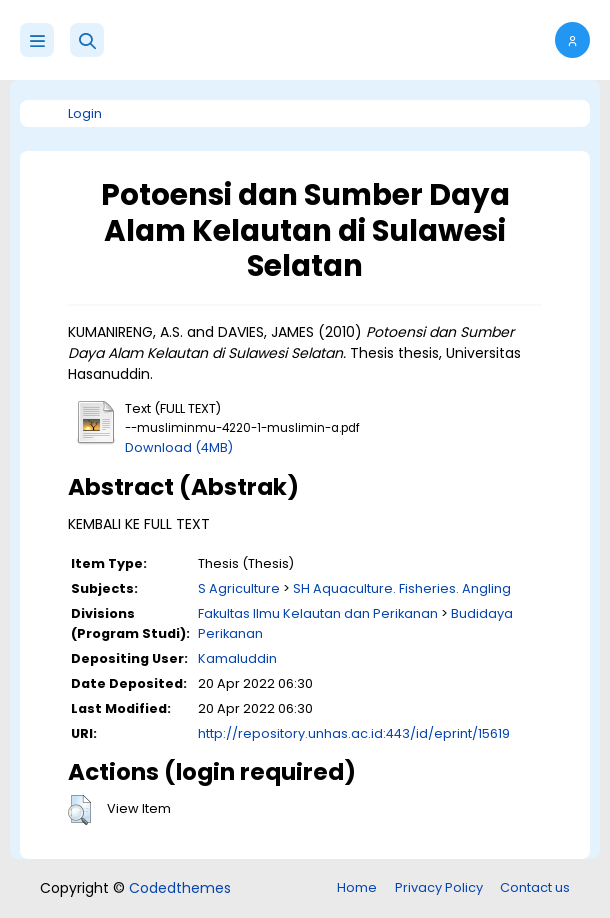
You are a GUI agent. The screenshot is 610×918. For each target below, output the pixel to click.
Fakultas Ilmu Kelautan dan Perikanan (318, 613)
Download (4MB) (179, 447)
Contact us (535, 887)
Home (357, 887)
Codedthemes (180, 888)
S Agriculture (239, 588)
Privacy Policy (439, 887)
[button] (87, 40)
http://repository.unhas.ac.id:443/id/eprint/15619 (354, 733)
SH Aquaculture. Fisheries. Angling (402, 588)
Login (85, 113)
